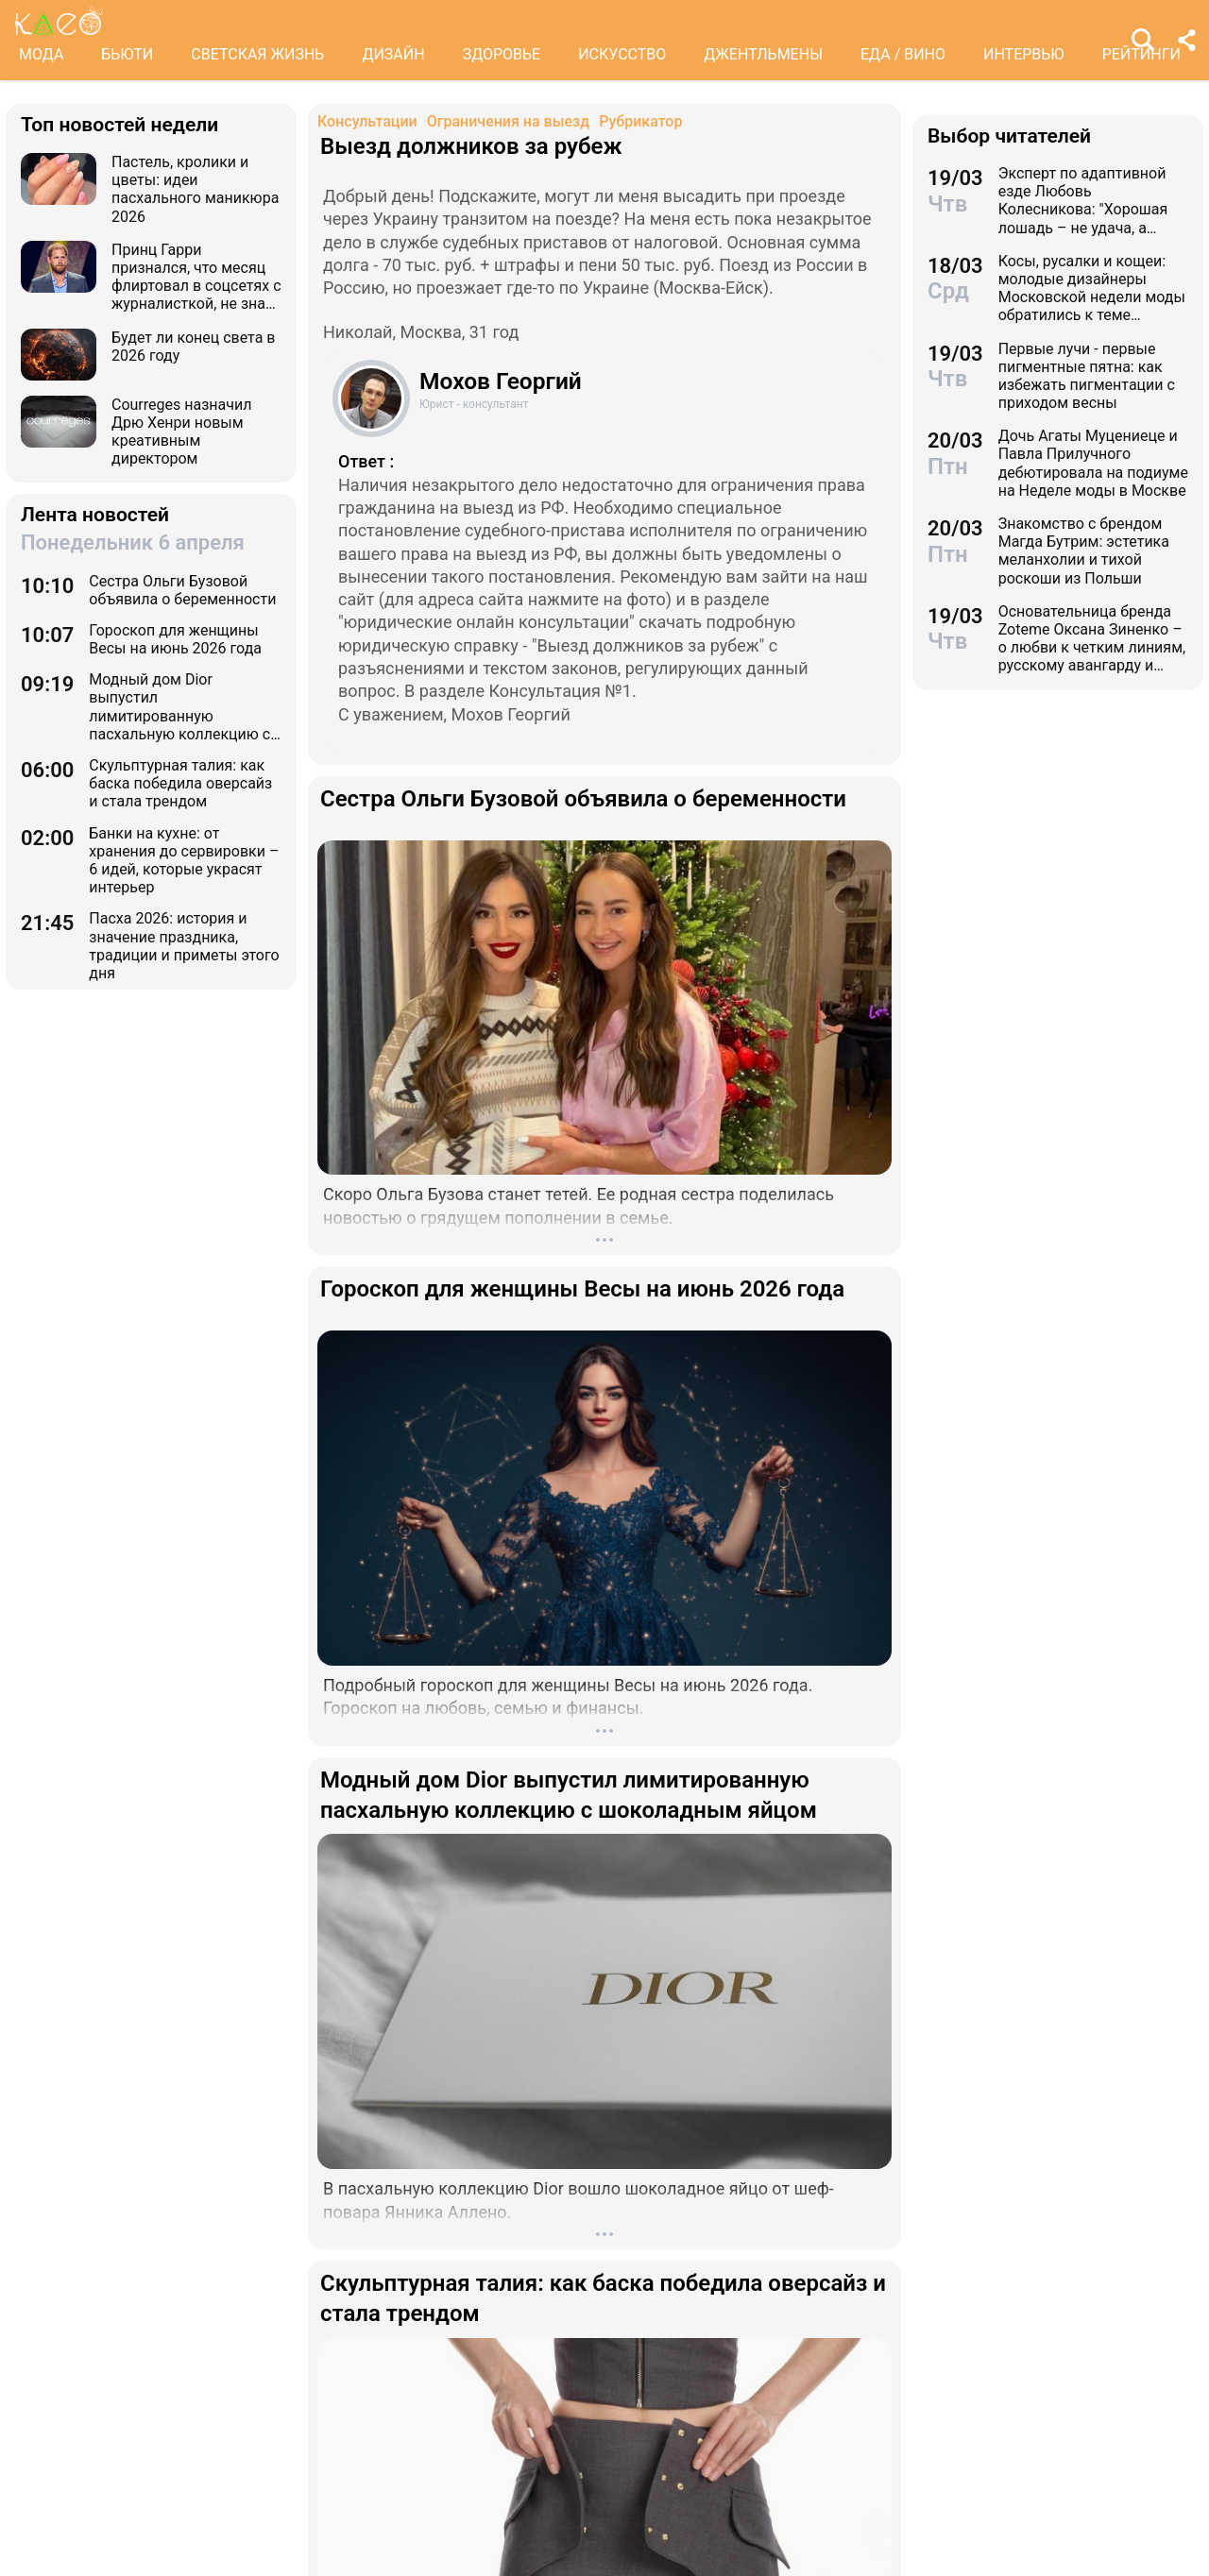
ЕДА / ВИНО (902, 54)
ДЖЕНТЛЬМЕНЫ (763, 54)
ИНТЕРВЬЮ (1023, 54)
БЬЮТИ (127, 54)
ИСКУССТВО (622, 54)
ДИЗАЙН (393, 54)
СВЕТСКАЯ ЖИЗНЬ (257, 54)
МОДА (41, 54)
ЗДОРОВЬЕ (502, 54)
